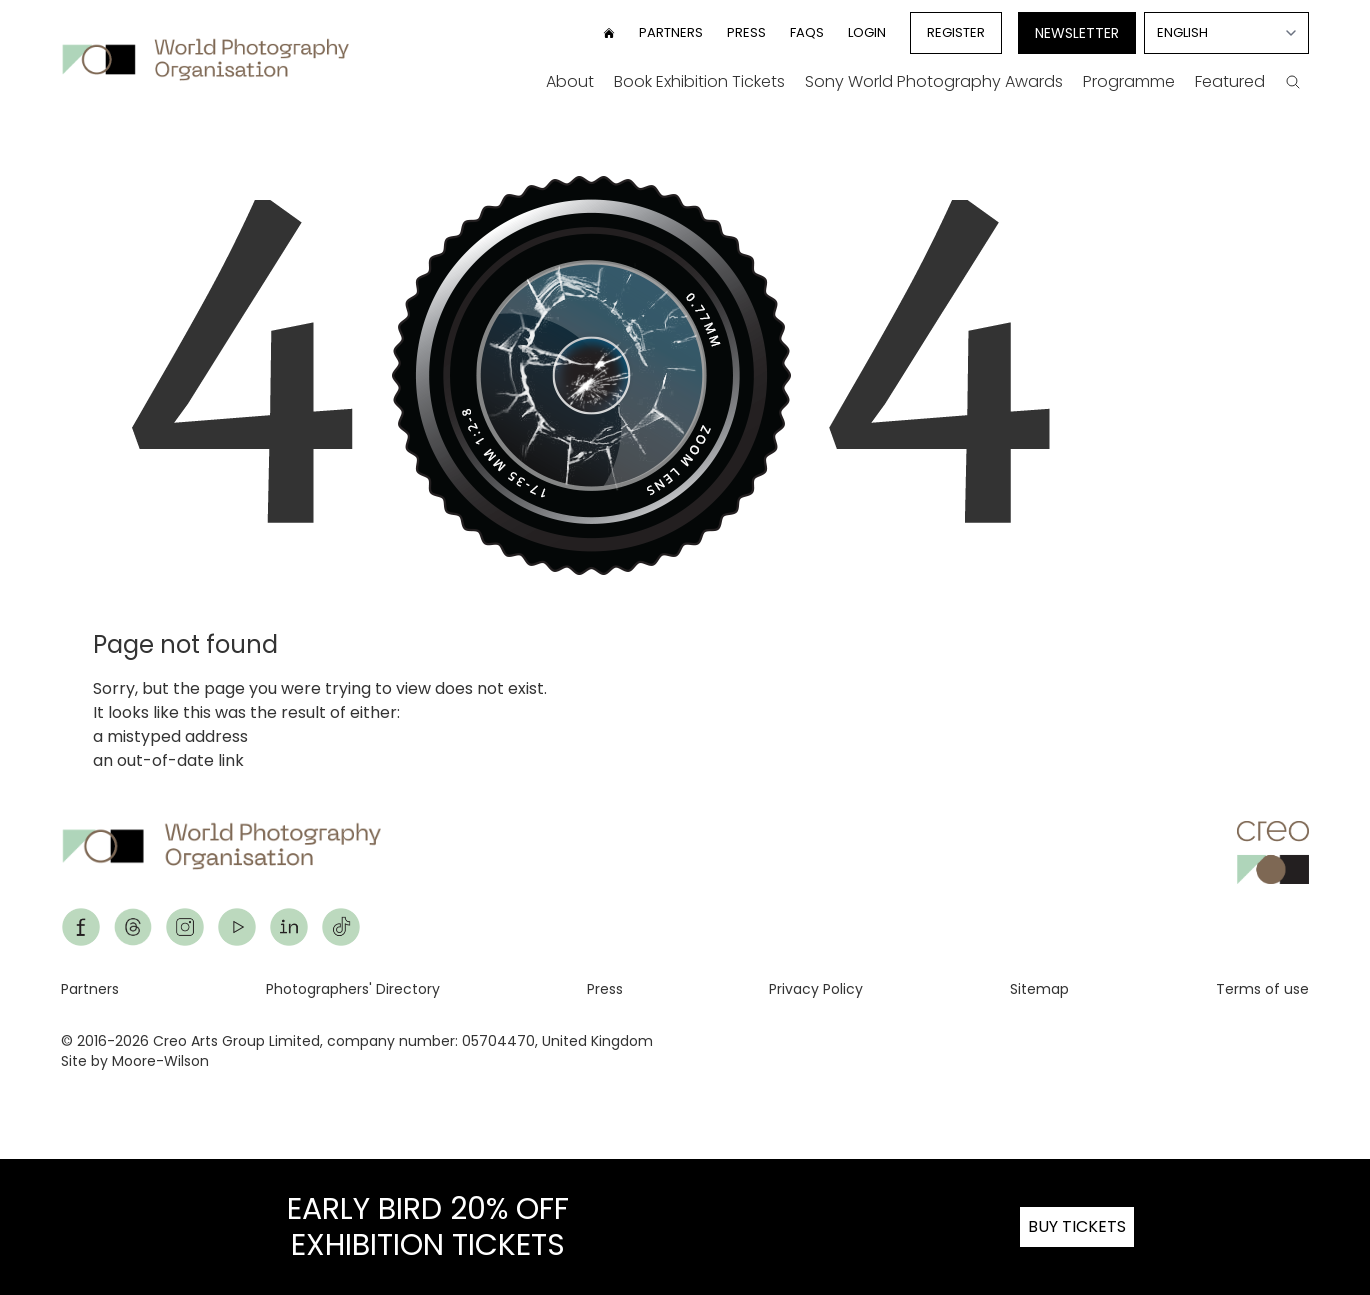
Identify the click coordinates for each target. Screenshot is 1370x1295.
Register (956, 32)
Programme (1129, 81)
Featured (1230, 81)
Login (867, 32)
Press (746, 32)
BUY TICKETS (1077, 1226)
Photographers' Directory (353, 989)
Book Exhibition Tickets (699, 81)
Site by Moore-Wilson (135, 1061)
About (570, 81)
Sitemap (1039, 989)
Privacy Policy (816, 989)
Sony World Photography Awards (934, 81)
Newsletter (1077, 33)
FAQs (807, 32)
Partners (671, 32)
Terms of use (1262, 989)
